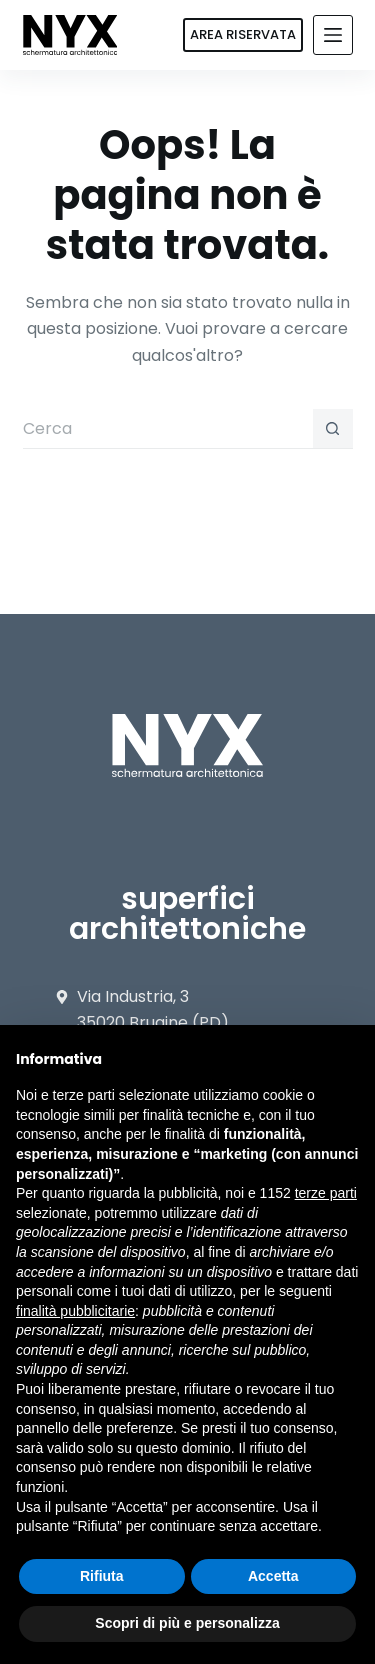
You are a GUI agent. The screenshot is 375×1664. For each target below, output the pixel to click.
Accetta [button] (273, 1576)
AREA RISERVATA (243, 34)
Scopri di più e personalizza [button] (187, 1623)
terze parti (326, 1193)
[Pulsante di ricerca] (333, 429)
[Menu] (333, 35)
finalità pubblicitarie (75, 1311)
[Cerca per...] (168, 429)
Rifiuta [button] (102, 1576)
